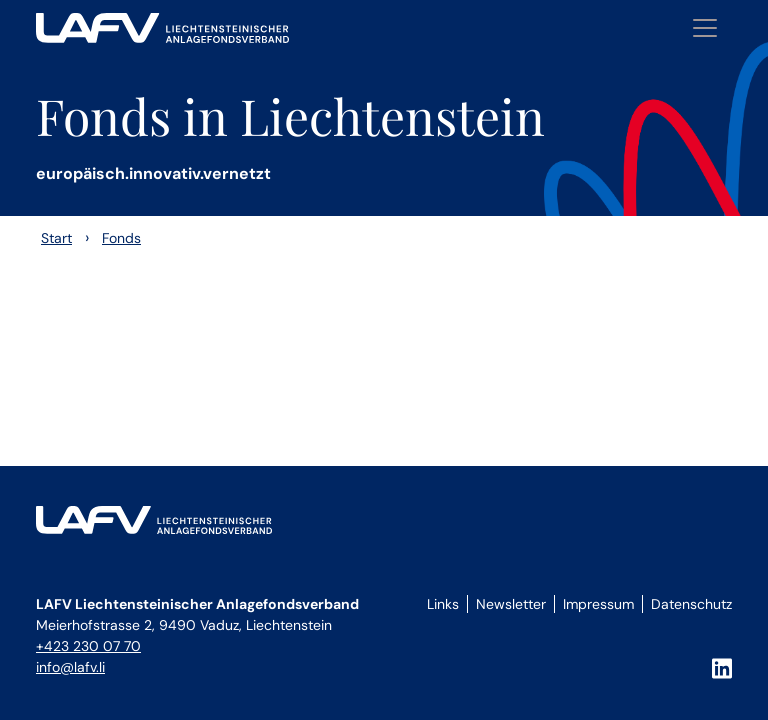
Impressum (598, 604)
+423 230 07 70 (88, 646)
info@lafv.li (70, 667)
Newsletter (511, 604)
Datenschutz (691, 604)
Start (56, 238)
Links (443, 604)
